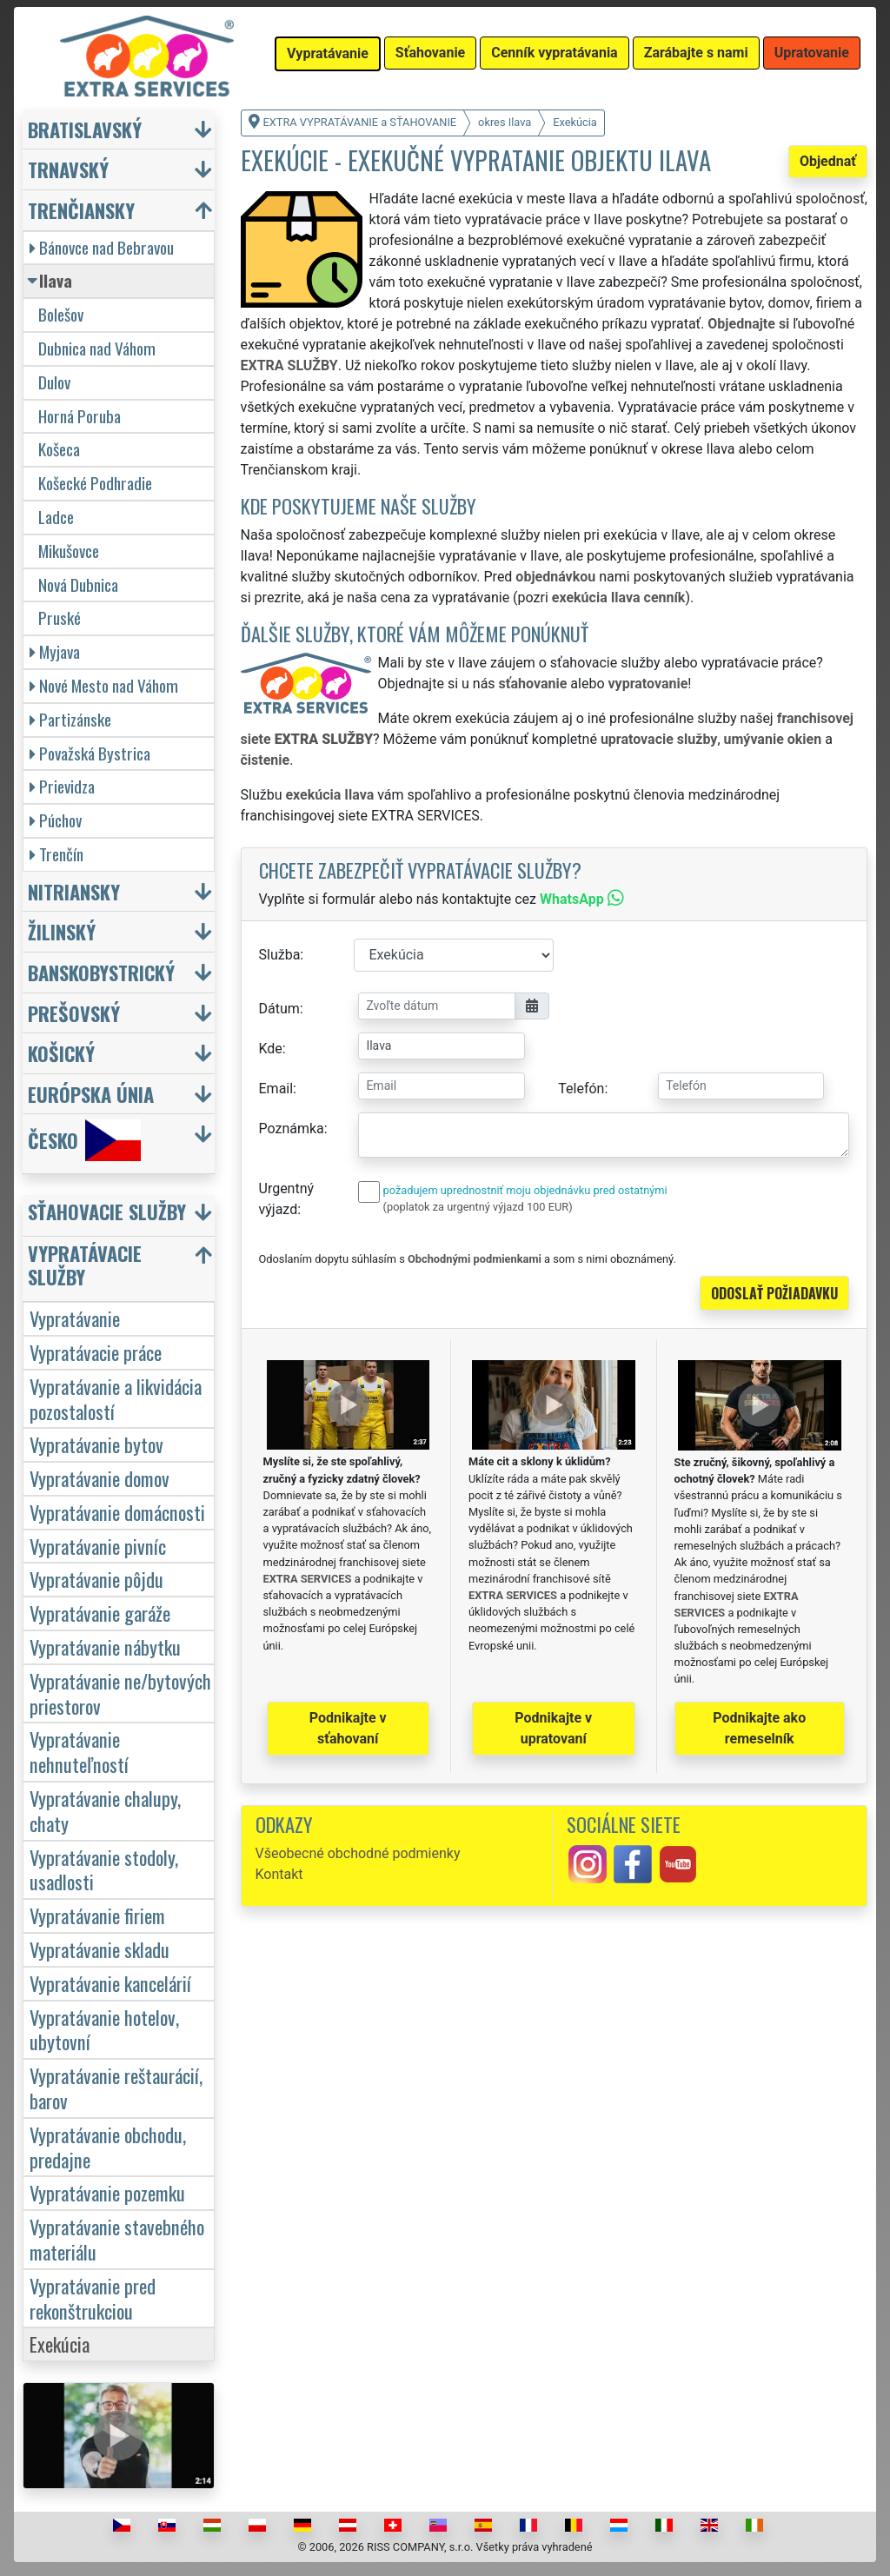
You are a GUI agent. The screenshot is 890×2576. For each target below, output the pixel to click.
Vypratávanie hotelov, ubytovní (104, 2029)
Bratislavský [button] (85, 129)
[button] (121, 1215)
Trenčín (56, 853)
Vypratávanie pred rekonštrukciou (93, 2298)
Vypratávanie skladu (99, 1949)
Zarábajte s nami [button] (696, 52)
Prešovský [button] (74, 1013)
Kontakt (279, 1874)
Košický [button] (61, 1053)
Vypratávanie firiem (97, 1915)
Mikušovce (68, 550)
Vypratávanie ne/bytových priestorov (120, 1693)
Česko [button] (84, 1140)
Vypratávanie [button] (328, 53)
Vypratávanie (75, 1318)
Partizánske (70, 719)
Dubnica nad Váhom (97, 348)
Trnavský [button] (68, 169)
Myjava (55, 651)
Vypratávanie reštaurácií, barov (116, 2088)
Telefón (581, 1088)
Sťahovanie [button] (430, 52)
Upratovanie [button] (811, 52)
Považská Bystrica (90, 753)
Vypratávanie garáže (100, 1612)
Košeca (59, 448)
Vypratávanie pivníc (98, 1545)
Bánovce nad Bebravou (102, 247)
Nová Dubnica (78, 584)
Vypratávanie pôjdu (96, 1578)
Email (276, 1088)
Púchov (56, 820)
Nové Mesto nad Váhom (104, 685)
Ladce (56, 516)
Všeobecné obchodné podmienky (358, 1853)
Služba (280, 954)
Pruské (59, 617)
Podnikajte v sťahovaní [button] (348, 1728)
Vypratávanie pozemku (107, 2192)
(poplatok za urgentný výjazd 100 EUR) (478, 1206)
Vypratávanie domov (99, 1478)
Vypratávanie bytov (96, 1444)
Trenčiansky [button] (81, 210)
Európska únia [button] (91, 1093)
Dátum (279, 1008)
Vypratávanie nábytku (105, 1646)
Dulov (54, 382)
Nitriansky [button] (74, 891)
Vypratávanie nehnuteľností (79, 1751)
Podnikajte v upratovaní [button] (553, 1728)
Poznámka (291, 1128)
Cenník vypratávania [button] (554, 52)
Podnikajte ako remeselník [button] (759, 1728)
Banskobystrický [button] (101, 972)
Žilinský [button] (62, 931)
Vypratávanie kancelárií (110, 1983)
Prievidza (62, 786)
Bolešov (60, 314)
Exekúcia (60, 2343)
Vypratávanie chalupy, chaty (105, 1810)
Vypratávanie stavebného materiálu (117, 2239)
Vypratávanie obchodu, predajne (108, 2147)
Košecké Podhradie (95, 482)
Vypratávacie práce (96, 1352)
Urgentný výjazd (287, 1199)
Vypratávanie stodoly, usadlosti (104, 1869)
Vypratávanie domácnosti (117, 1511)
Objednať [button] (828, 161)
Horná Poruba (79, 415)
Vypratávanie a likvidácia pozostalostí (116, 1398)
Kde (270, 1048)
